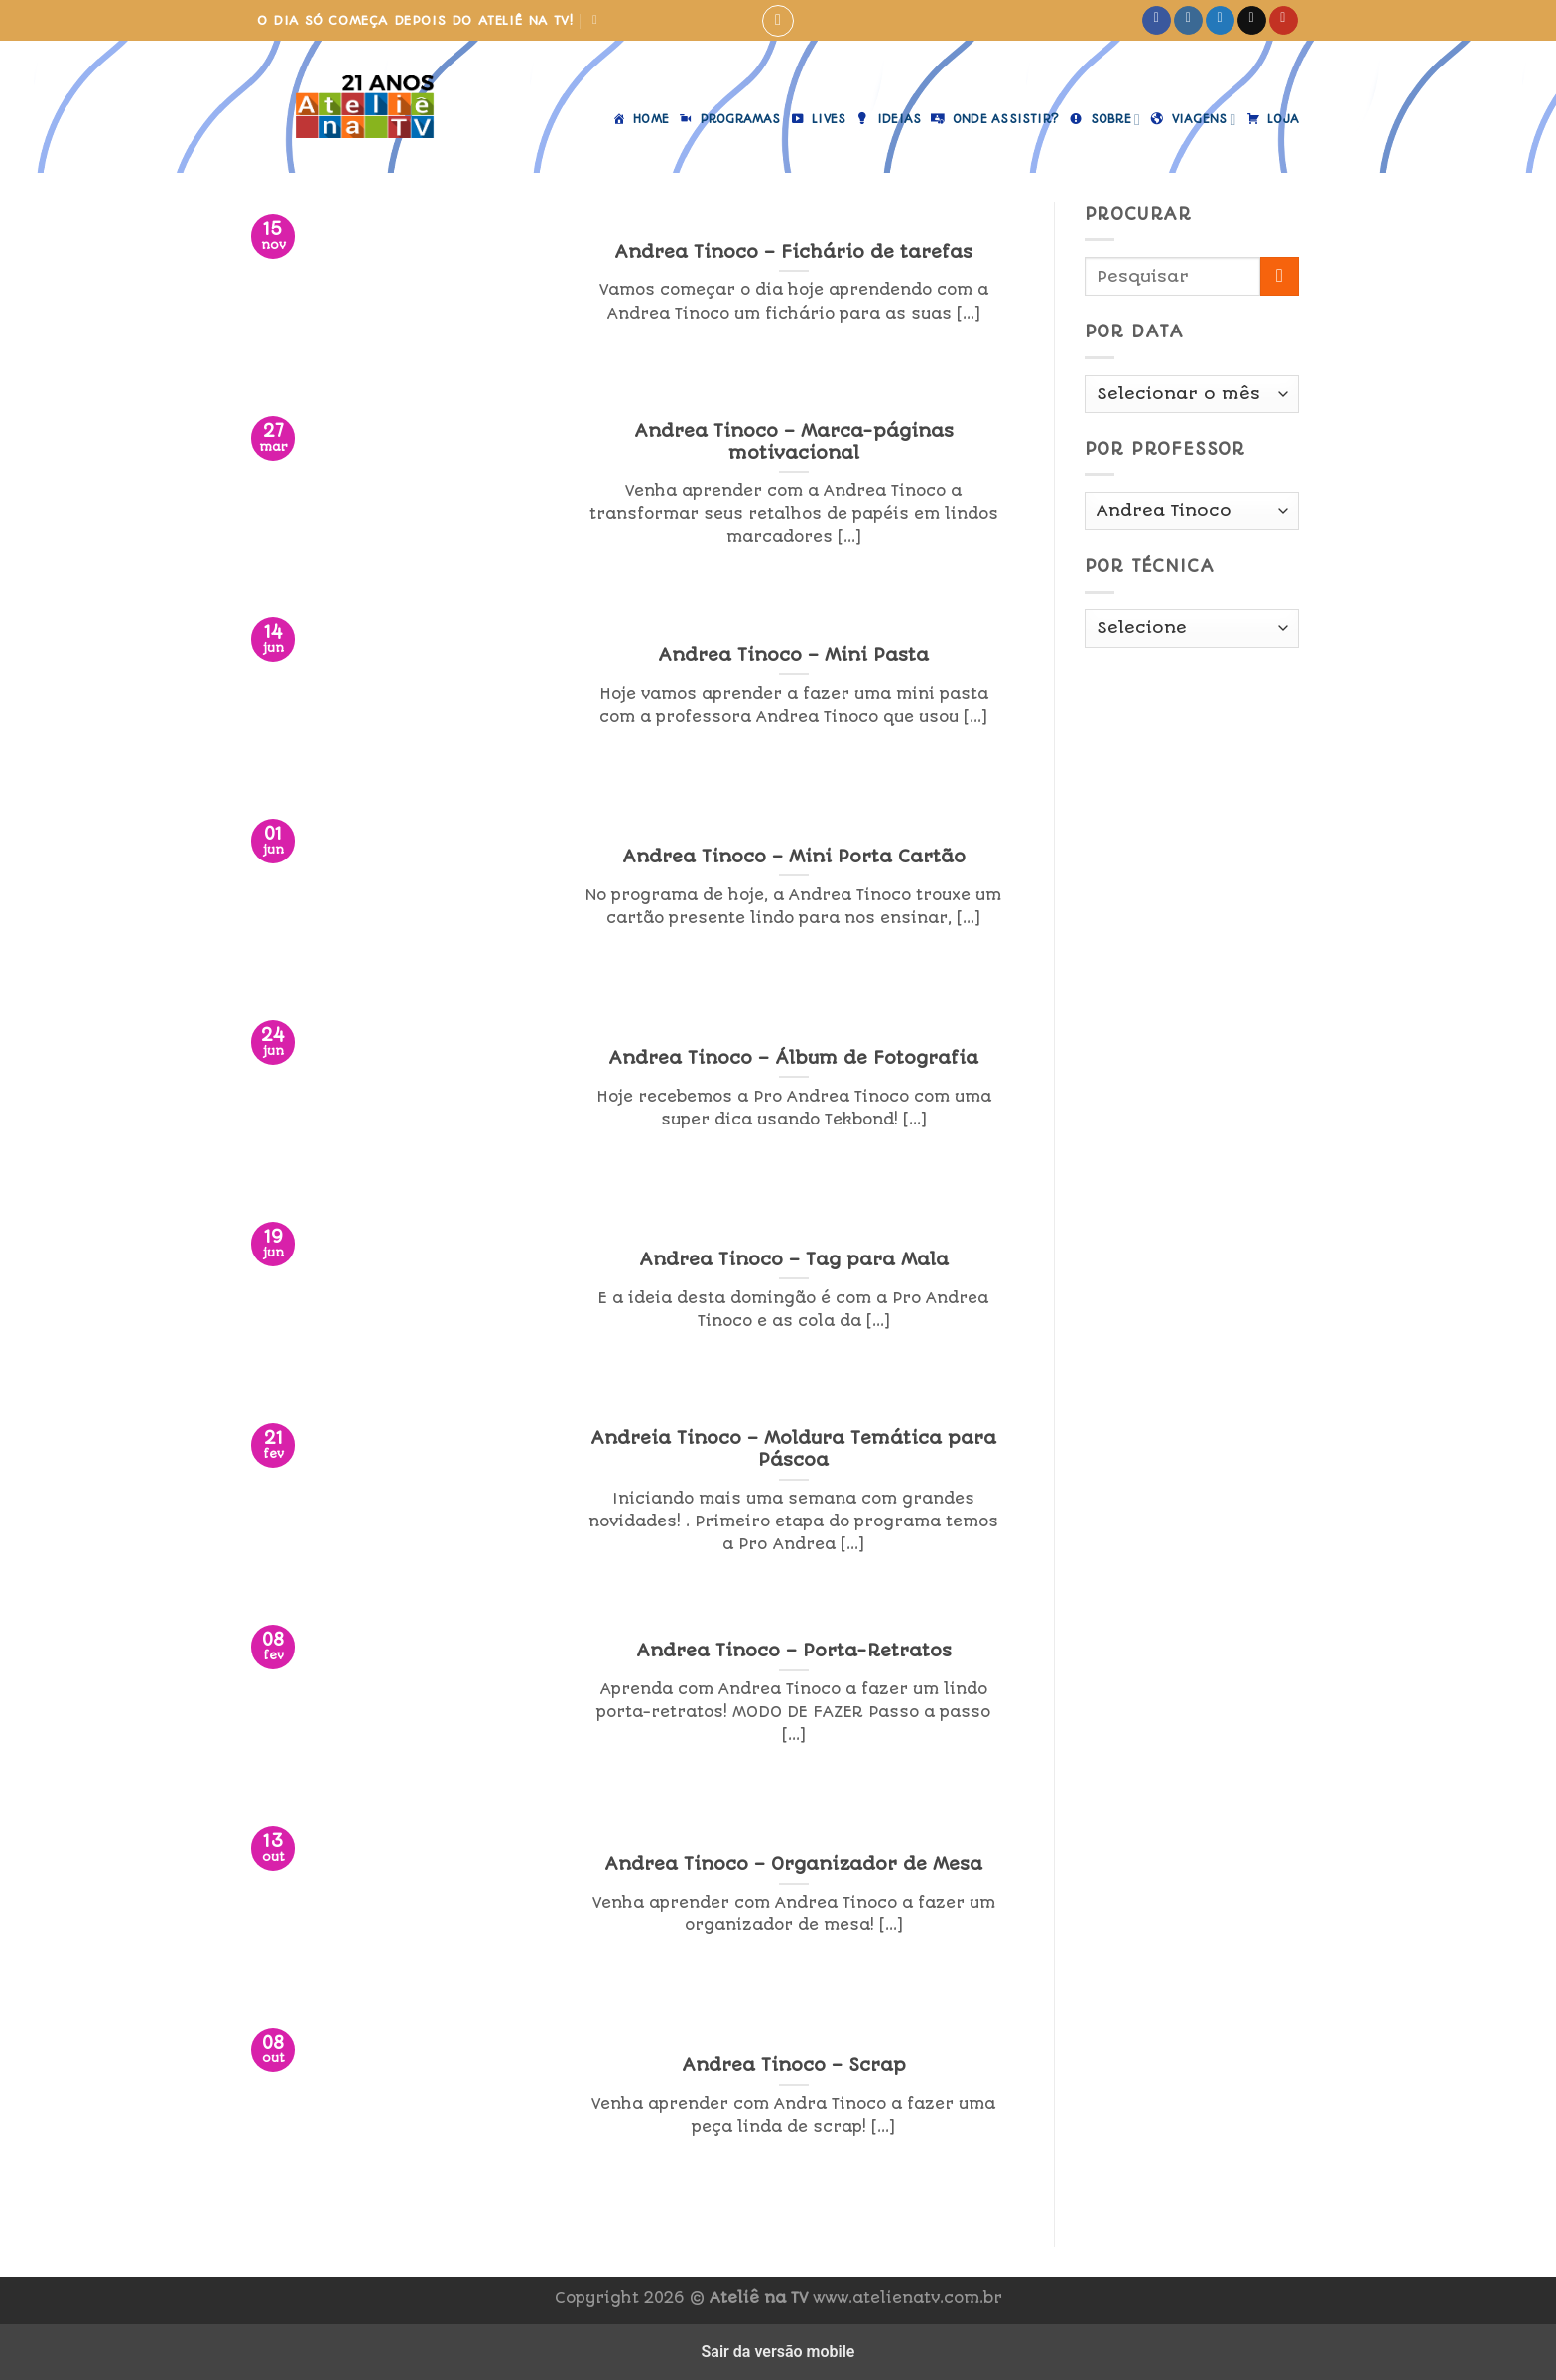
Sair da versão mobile (778, 2351)
